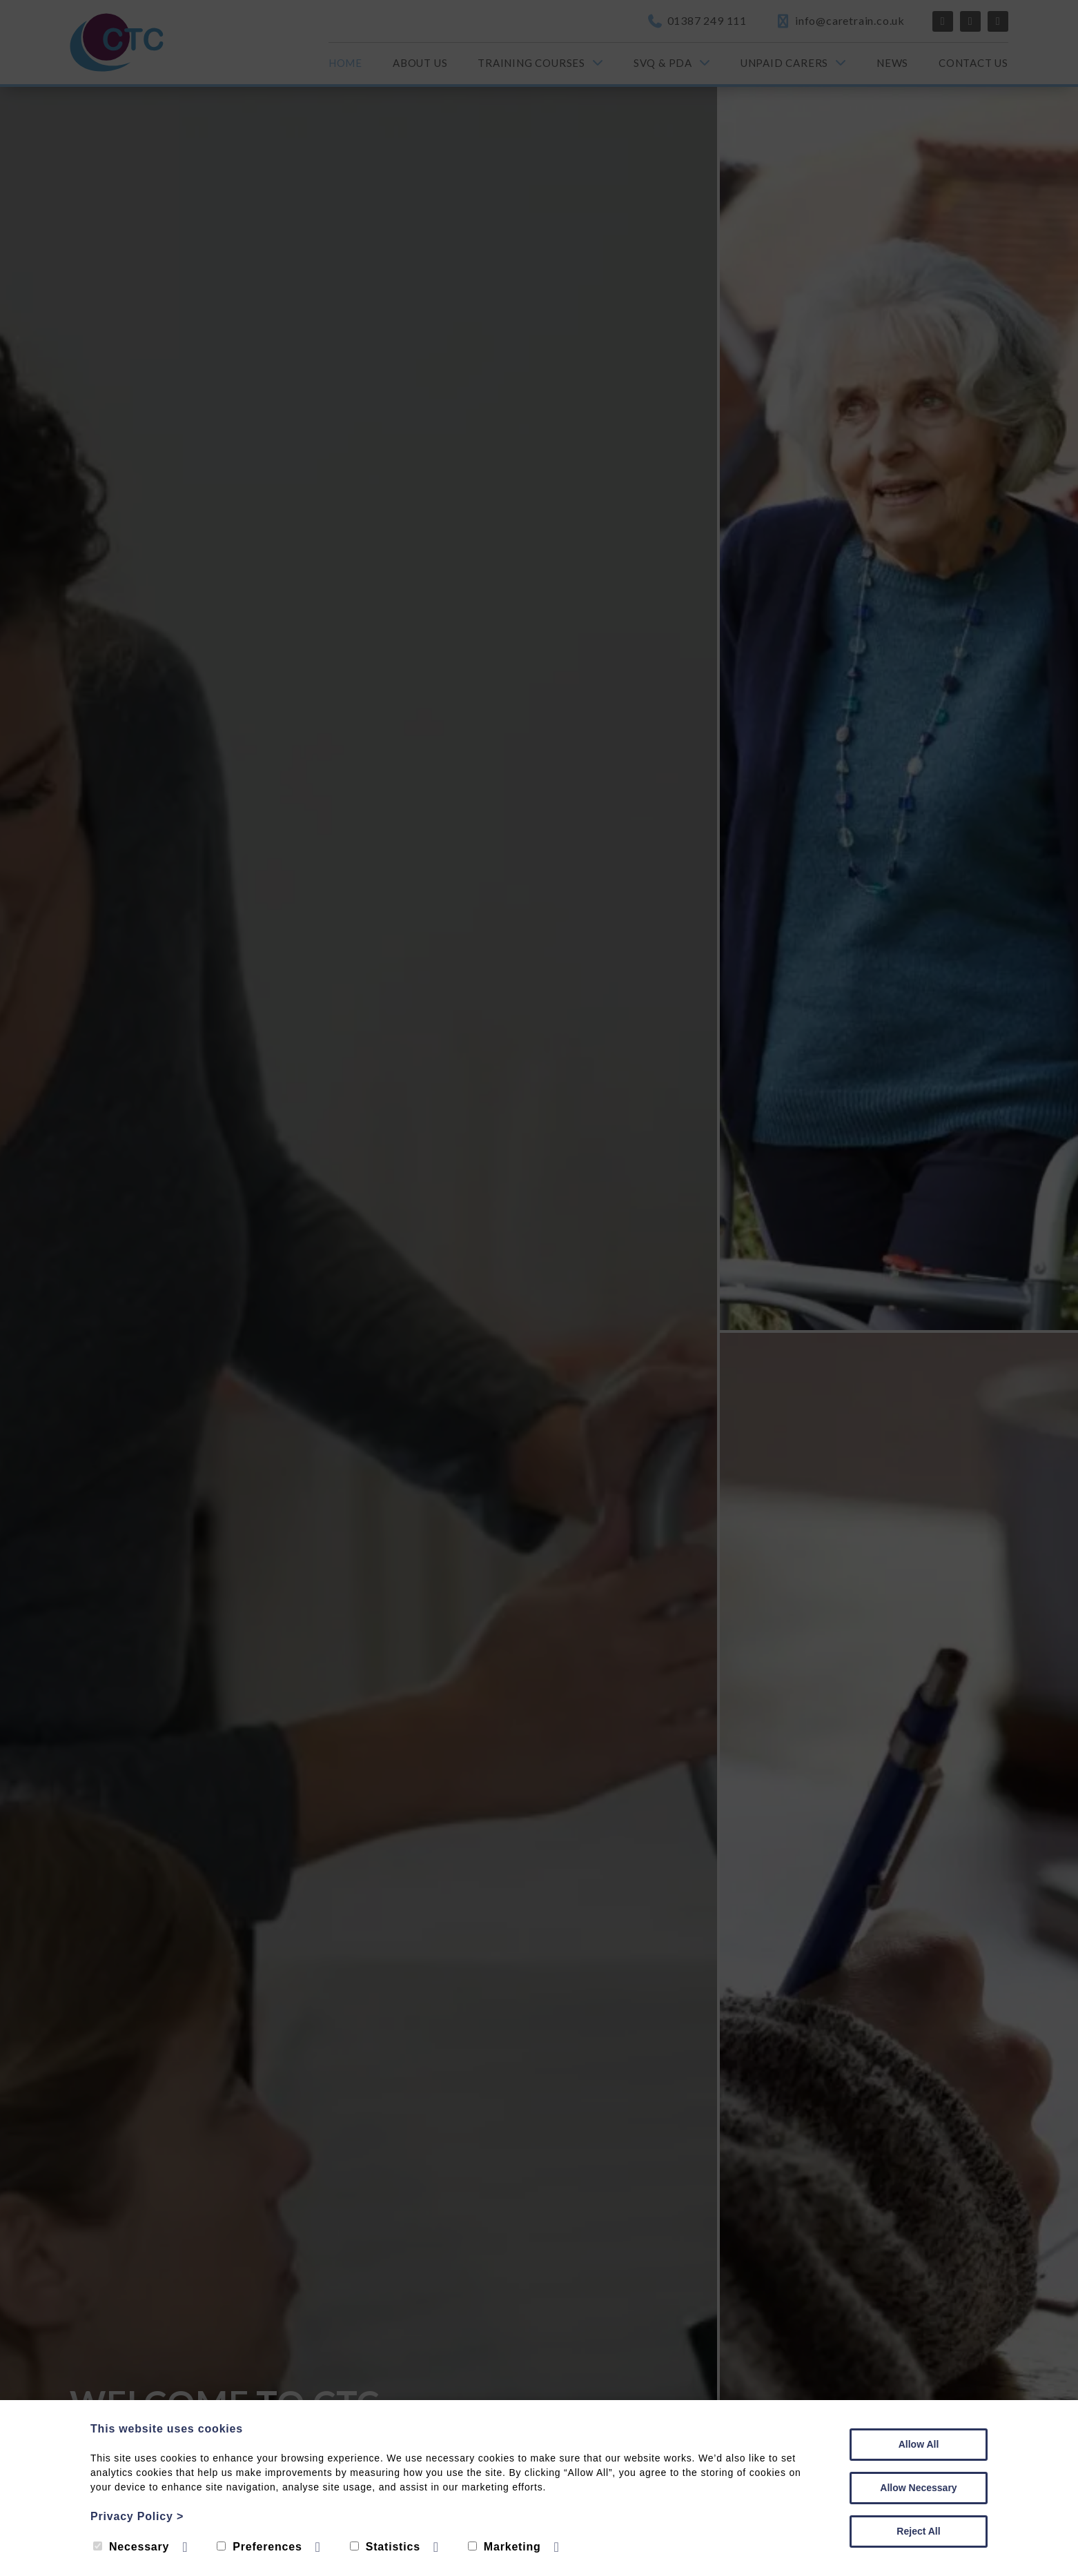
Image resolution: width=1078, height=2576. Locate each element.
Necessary (131, 2547)
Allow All (919, 2444)
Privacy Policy (137, 2516)
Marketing (504, 2547)
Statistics (385, 2547)
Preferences (259, 2547)
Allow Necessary (918, 2487)
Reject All (918, 2531)
